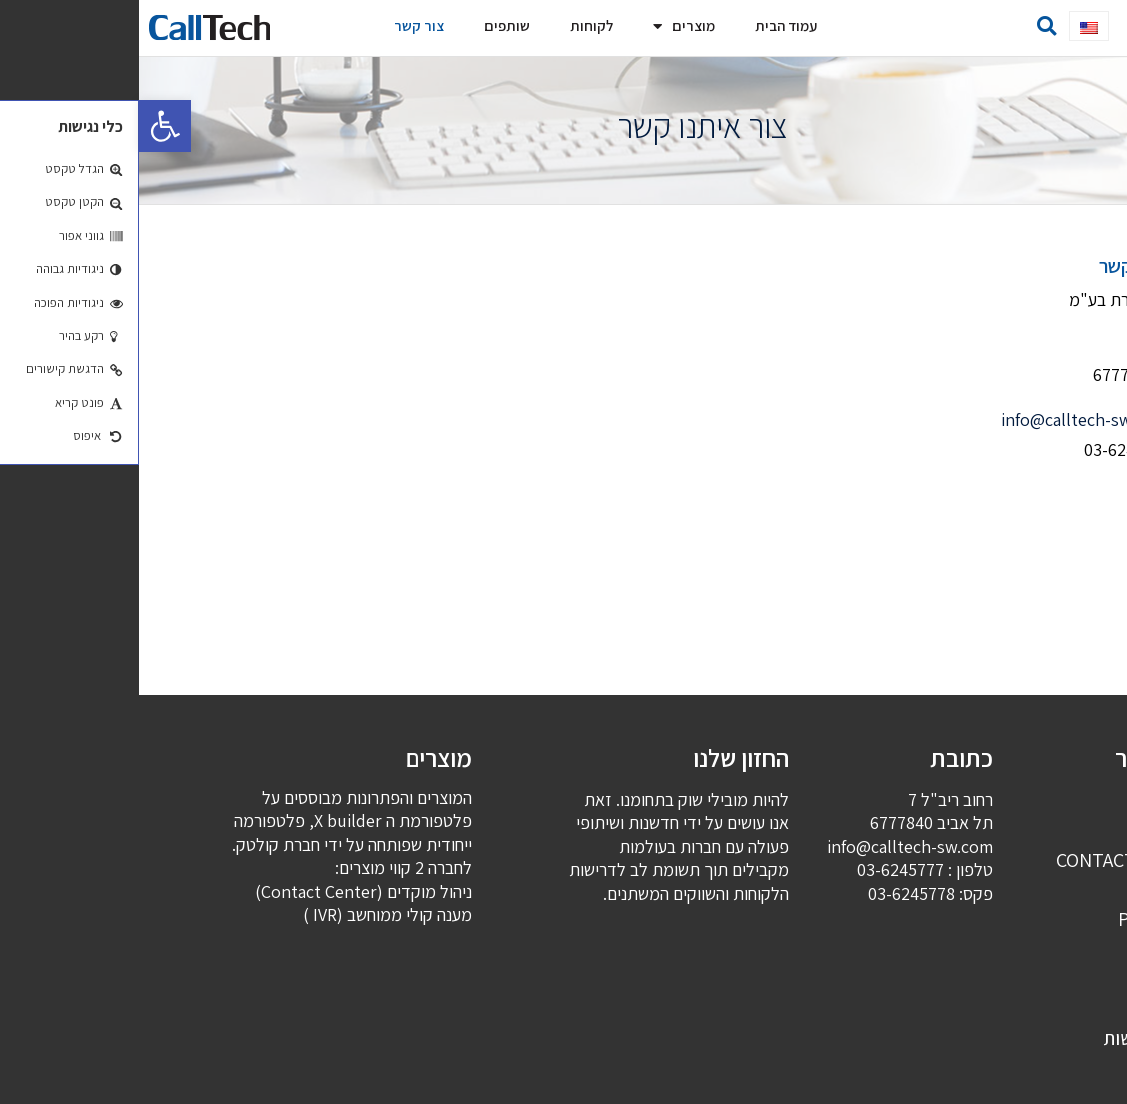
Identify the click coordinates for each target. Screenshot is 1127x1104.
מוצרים (545, 26)
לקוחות (452, 25)
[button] (1058, 26)
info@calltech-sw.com (945, 419)
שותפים (368, 25)
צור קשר (280, 25)
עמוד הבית (647, 25)
